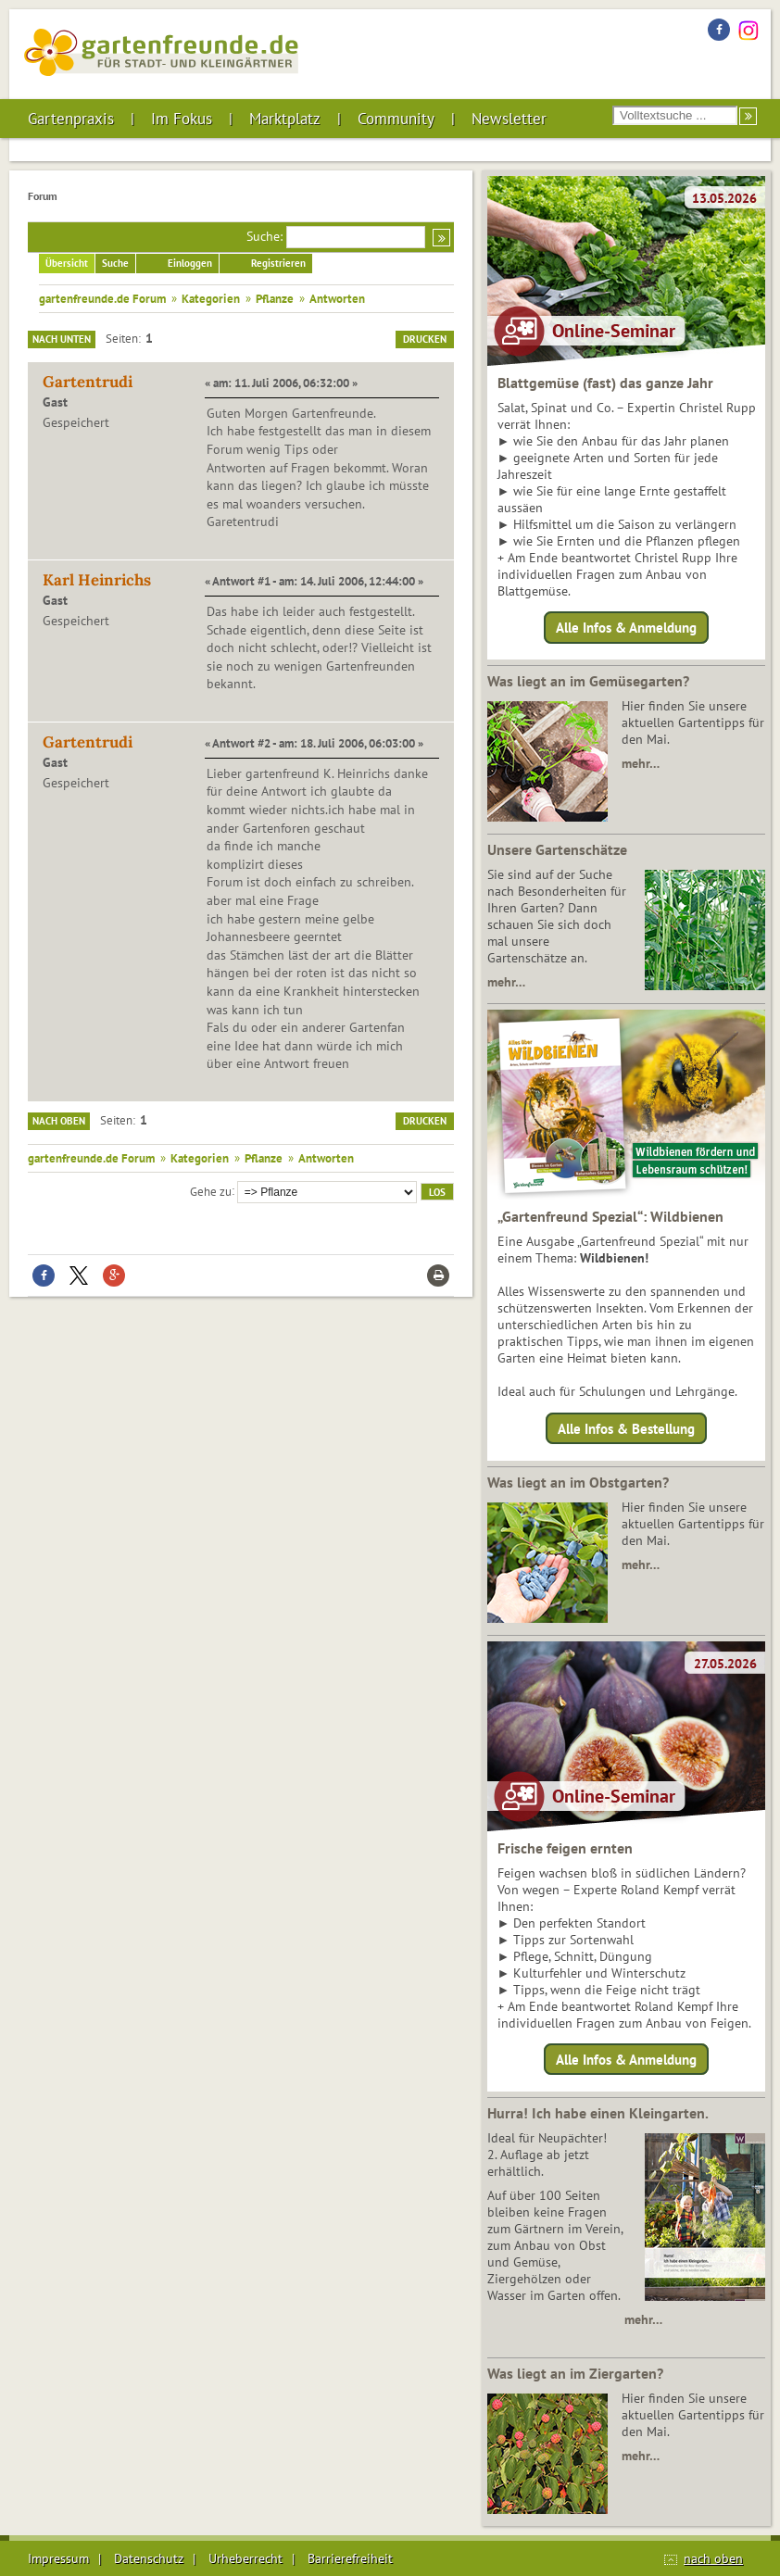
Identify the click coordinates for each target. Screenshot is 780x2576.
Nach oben (58, 1120)
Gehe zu (211, 1190)
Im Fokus (181, 118)
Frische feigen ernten (565, 1848)
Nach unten (61, 339)
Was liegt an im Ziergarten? (575, 2373)
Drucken (425, 339)
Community (396, 118)
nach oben (713, 2558)
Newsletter (509, 118)
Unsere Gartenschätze (557, 849)
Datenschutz (148, 2558)
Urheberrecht (245, 2558)
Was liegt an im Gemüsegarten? (588, 681)
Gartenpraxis (71, 118)
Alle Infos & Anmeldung (626, 627)
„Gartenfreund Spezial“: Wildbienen (610, 1216)
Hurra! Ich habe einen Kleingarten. (598, 2113)
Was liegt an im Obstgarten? (578, 1482)
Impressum (58, 2558)
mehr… (641, 763)
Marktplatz (285, 118)
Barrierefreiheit (350, 2558)
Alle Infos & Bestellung (626, 1428)
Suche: (264, 236)
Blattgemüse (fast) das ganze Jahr (605, 382)
